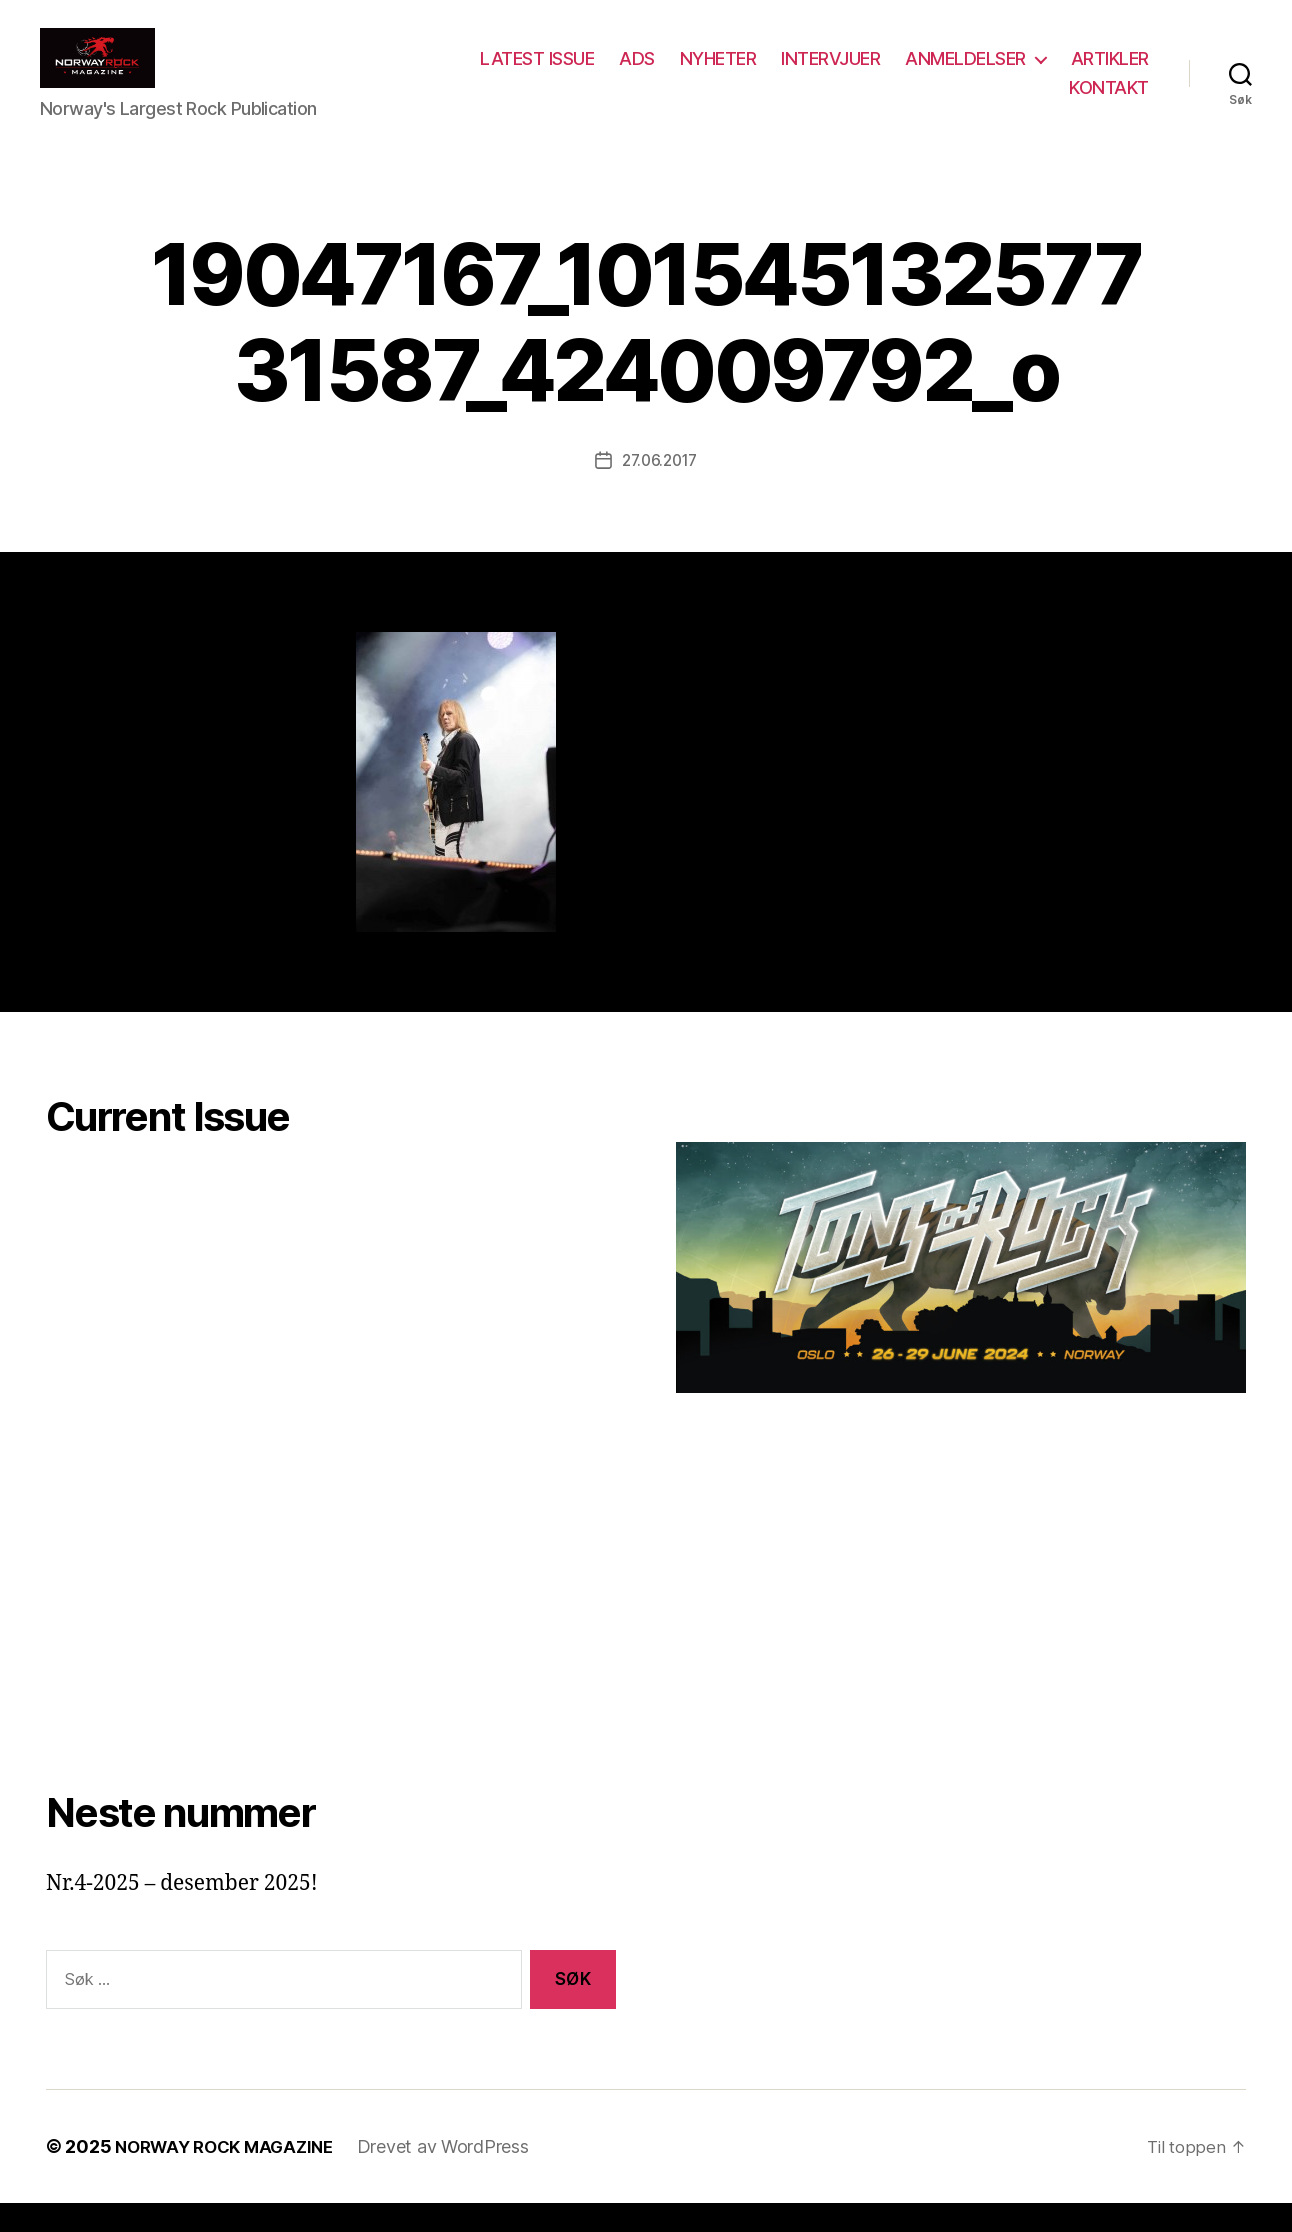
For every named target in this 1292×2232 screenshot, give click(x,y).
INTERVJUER (933, 73)
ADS (740, 73)
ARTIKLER (1005, 102)
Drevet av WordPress (458, 2175)
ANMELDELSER (1068, 73)
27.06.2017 (659, 490)
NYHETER (821, 73)
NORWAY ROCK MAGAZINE (231, 2175)
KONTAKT (1109, 102)
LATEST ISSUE (640, 73)
